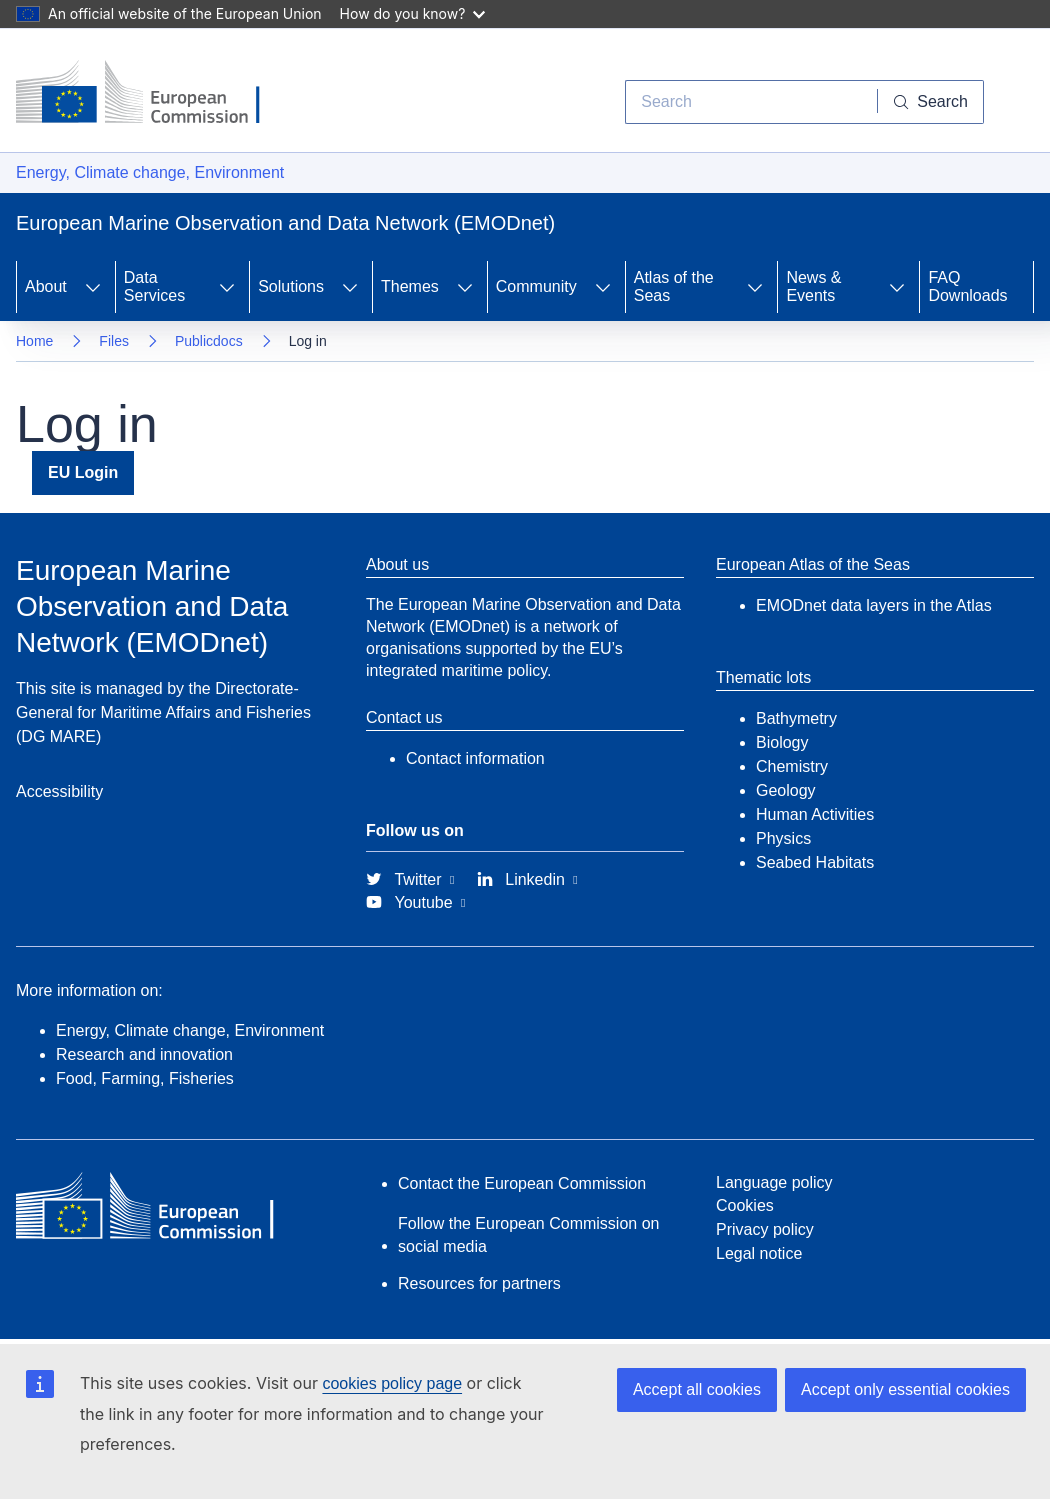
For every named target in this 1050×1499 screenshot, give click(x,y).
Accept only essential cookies (905, 1389)
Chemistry (792, 766)
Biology (782, 742)
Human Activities (815, 814)
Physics (783, 838)
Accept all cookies (697, 1389)
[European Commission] (153, 94)
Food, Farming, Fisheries (145, 1078)
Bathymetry (796, 718)
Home (34, 341)
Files (114, 341)
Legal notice (759, 1253)
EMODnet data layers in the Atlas (874, 605)
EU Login (83, 472)
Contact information (475, 758)
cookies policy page (392, 1383)
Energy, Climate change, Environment (150, 172)
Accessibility (59, 791)
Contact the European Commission (522, 1183)
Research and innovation (144, 1054)
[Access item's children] (93, 287)
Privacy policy (765, 1229)
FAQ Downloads (967, 286)
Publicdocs (209, 341)
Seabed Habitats (815, 862)
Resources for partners (479, 1283)
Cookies (745, 1205)
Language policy (774, 1182)
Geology (786, 790)
